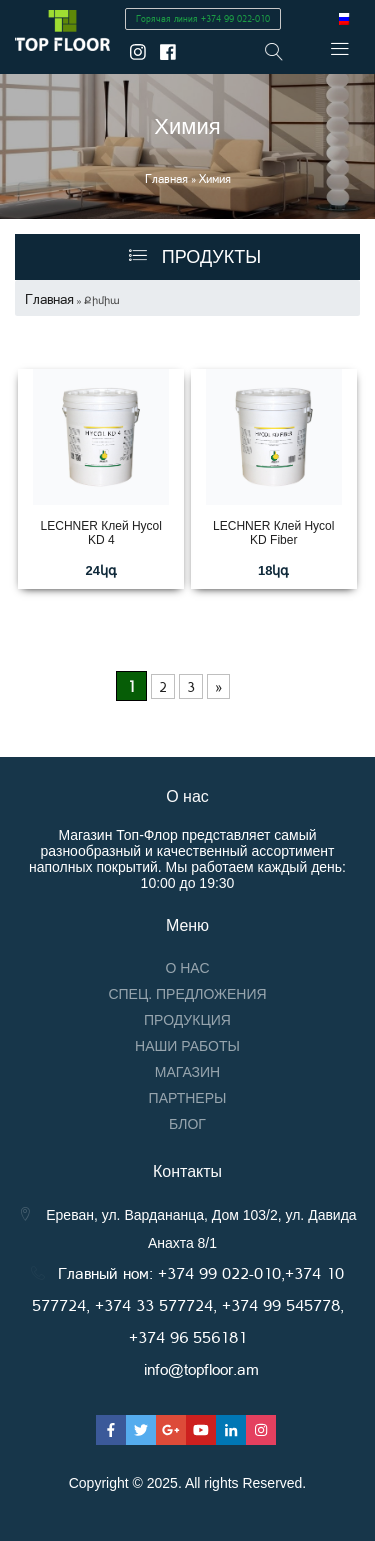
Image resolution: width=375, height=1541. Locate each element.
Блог (187, 1124)
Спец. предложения (187, 994)
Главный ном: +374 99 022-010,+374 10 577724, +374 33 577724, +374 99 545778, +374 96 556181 (188, 1304)
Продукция (187, 1020)
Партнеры (188, 1098)
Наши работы (187, 1046)
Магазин (187, 1072)
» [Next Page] (218, 686)
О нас (187, 968)
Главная (166, 178)
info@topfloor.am (201, 1368)
